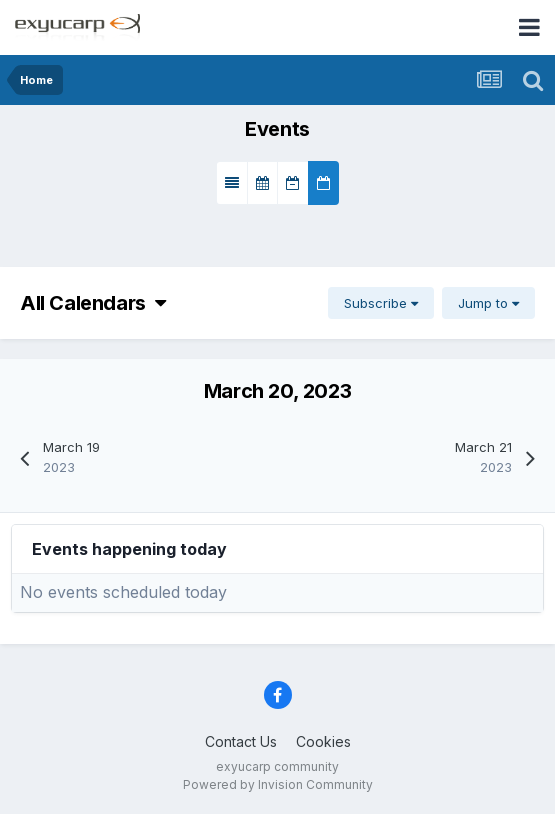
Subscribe (381, 303)
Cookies (323, 741)
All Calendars (93, 303)
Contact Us (241, 741)
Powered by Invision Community (278, 784)
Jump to (488, 303)
